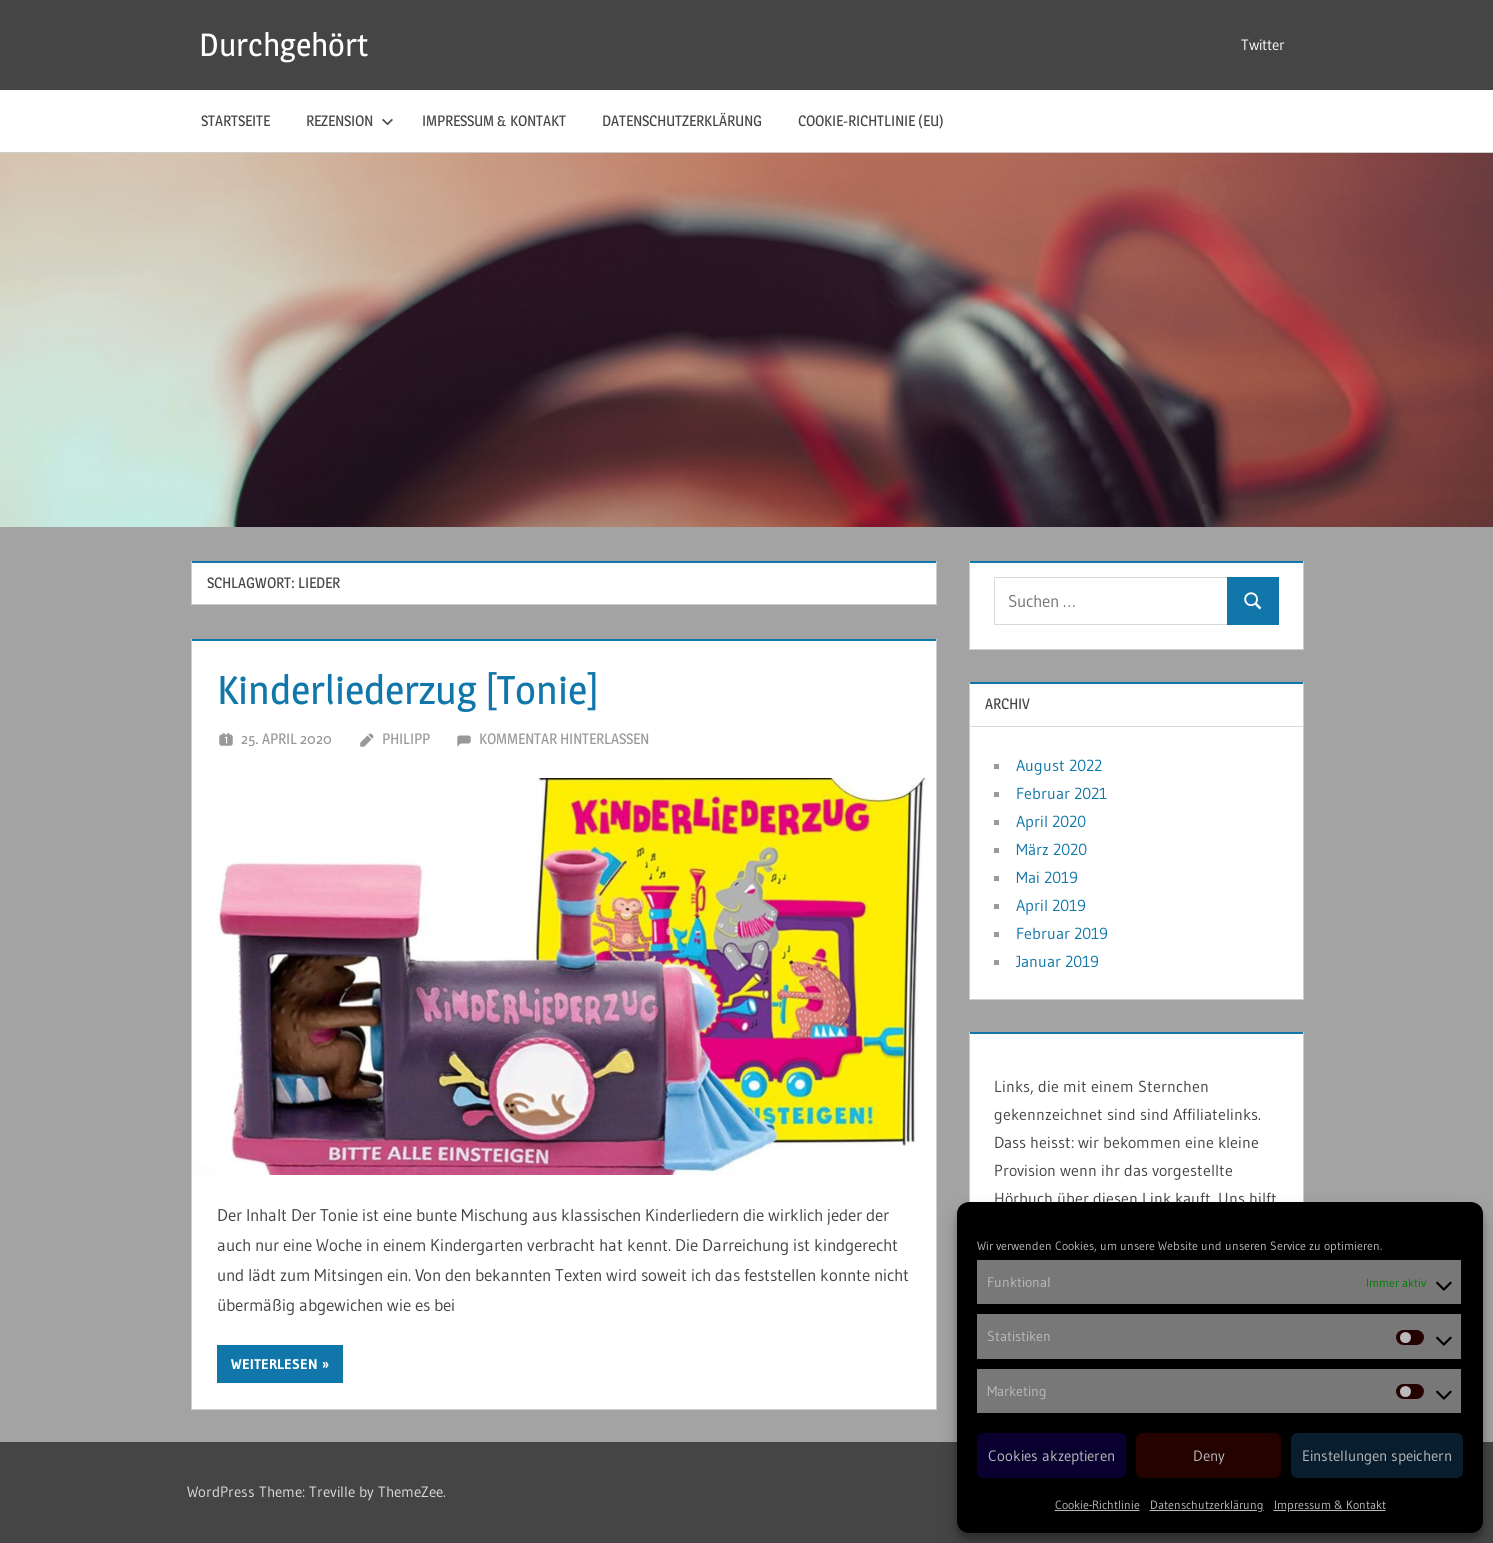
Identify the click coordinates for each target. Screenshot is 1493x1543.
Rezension (350, 120)
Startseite (235, 120)
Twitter (1263, 44)
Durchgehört (283, 44)
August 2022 (1059, 765)
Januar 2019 (1057, 961)
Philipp (406, 738)
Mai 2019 (1047, 877)
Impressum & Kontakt (1330, 1504)
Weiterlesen (274, 1364)
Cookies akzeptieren (1051, 1455)
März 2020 (1051, 849)
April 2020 (1051, 821)
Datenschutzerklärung (1207, 1504)
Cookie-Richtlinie (1097, 1504)
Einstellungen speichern (1377, 1455)
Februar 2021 (1061, 793)
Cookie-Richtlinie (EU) (871, 120)
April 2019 (1051, 905)
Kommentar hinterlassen (564, 738)
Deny (1209, 1455)
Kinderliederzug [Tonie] (408, 689)
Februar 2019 (1062, 933)
